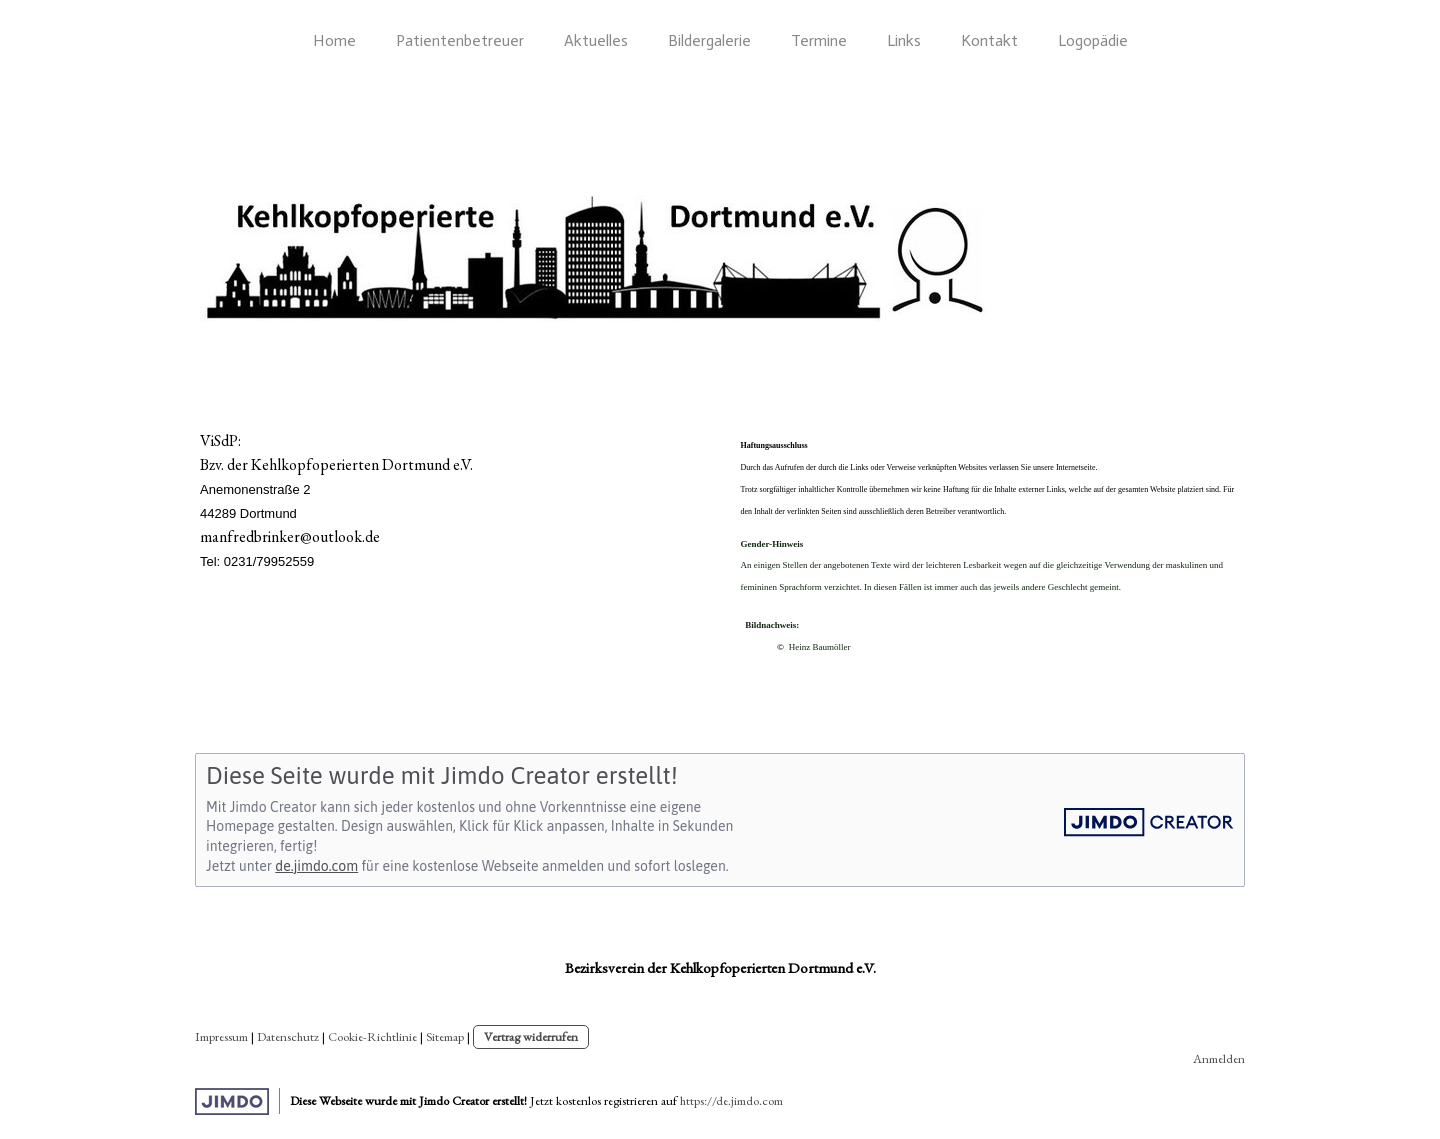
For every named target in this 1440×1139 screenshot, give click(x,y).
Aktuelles (596, 40)
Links (904, 40)
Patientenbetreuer (460, 40)
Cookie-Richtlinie (372, 1036)
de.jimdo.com (316, 866)
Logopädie (1093, 40)
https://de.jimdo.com (731, 1100)
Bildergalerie (709, 40)
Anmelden (1219, 1058)
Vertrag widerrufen (531, 1036)
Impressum (221, 1036)
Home (334, 40)
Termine (819, 40)
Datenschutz (288, 1036)
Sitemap (445, 1036)
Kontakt (989, 40)
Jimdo (232, 1101)
